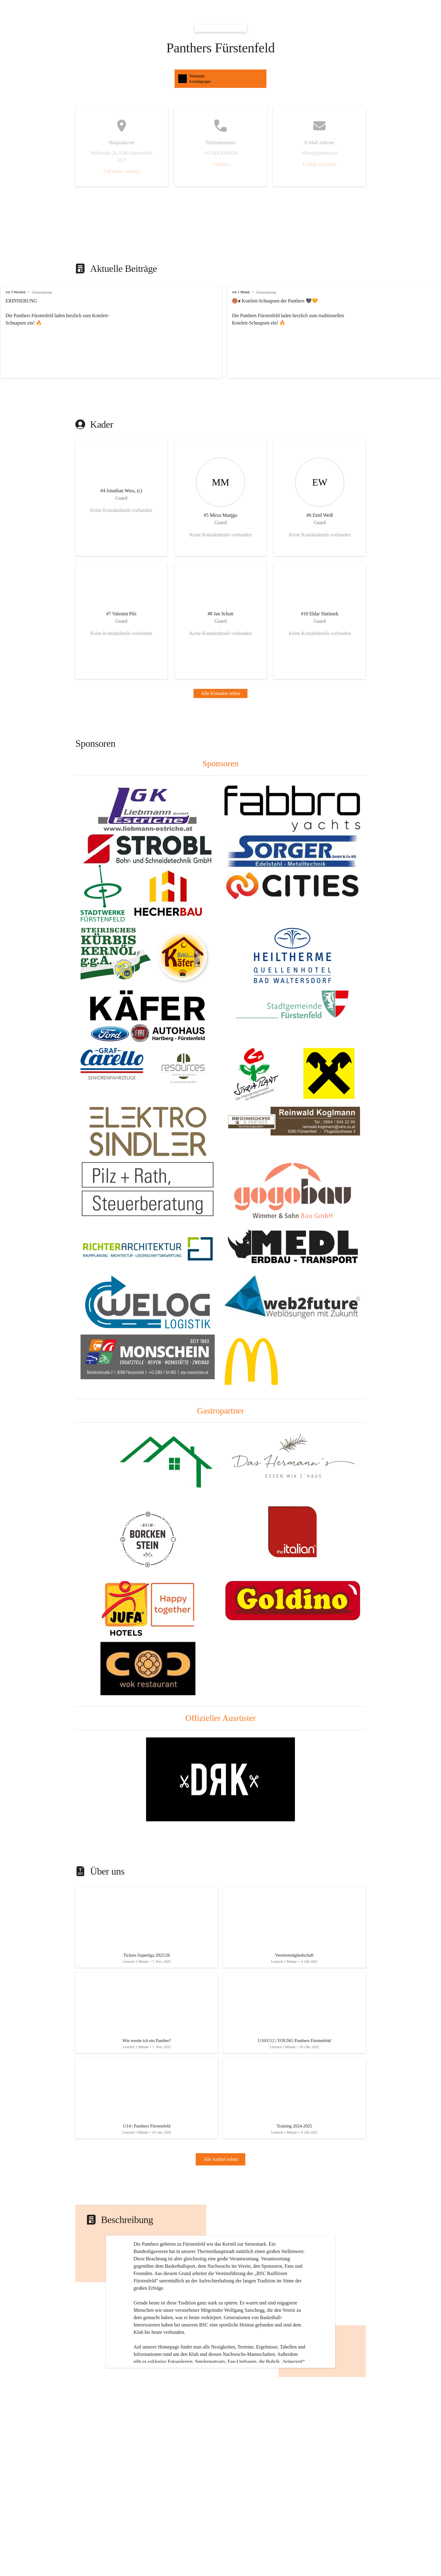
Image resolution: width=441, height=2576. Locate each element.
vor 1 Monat (230, 292)
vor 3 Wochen (15, 292)
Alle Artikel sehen (220, 2170)
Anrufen (220, 164)
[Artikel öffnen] (146, 1929)
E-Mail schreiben (319, 164)
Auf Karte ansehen (121, 171)
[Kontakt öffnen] (121, 498)
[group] (220, 331)
